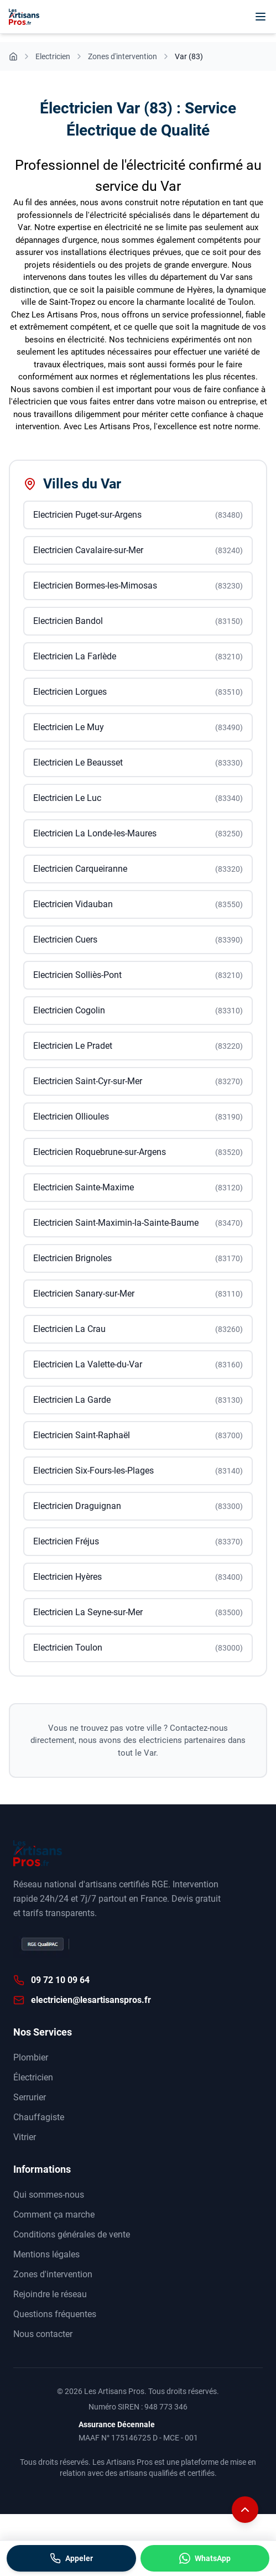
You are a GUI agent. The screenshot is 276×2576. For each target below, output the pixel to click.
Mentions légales (46, 2254)
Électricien (33, 2077)
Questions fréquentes (54, 2314)
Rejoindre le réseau (50, 2294)
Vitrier (24, 2137)
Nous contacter (42, 2334)
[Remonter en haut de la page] (245, 2509)
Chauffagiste (38, 2117)
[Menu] (260, 17)
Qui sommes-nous (48, 2194)
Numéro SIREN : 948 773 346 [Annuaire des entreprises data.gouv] (138, 2406)
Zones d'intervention (52, 2274)
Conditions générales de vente (71, 2234)
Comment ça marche (54, 2214)
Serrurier (29, 2097)
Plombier (30, 2057)
